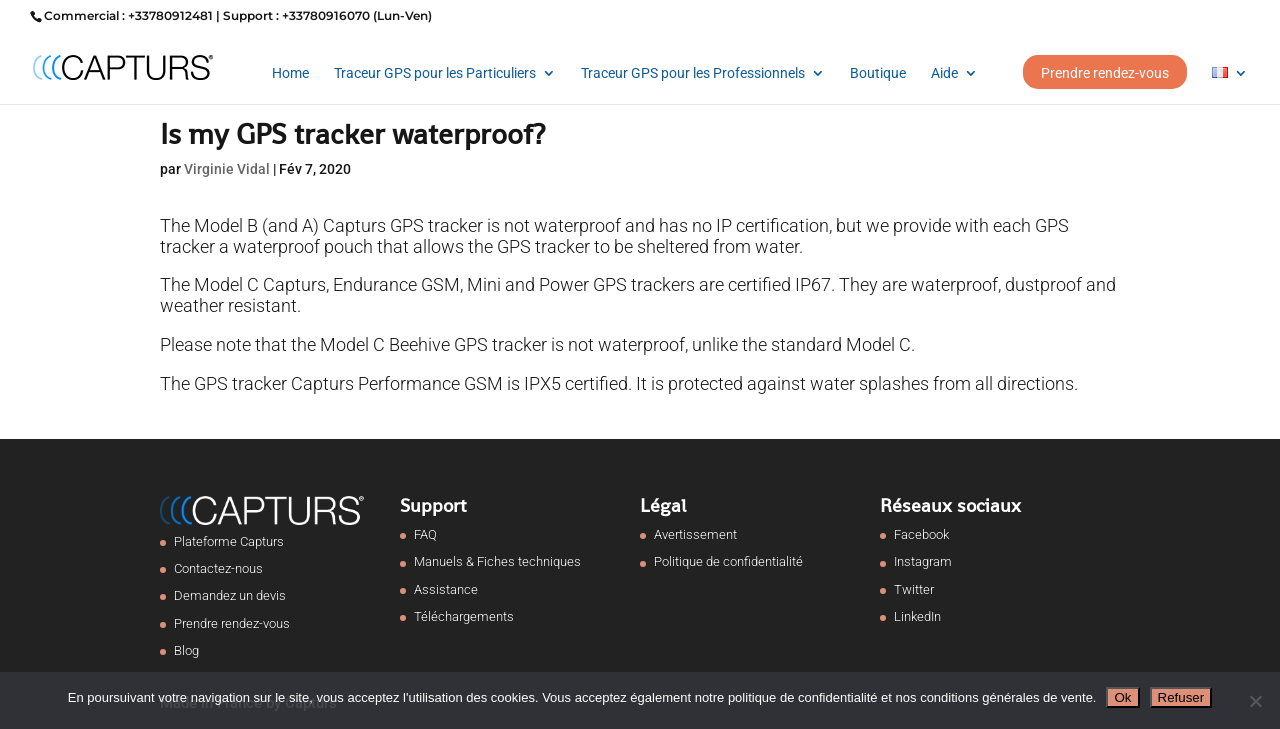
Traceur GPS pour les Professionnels (693, 73)
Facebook (921, 534)
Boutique (878, 73)
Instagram (923, 561)
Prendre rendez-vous (1105, 73)
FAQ (425, 534)
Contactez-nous (218, 568)
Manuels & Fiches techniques (497, 561)
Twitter (914, 589)
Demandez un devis (230, 595)
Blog (186, 650)
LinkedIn (917, 616)
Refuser (1181, 697)
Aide (944, 73)
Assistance (446, 589)
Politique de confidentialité (728, 561)
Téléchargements (464, 616)
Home (290, 73)
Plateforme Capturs (229, 541)
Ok (1122, 697)
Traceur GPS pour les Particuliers (435, 73)
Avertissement (695, 534)
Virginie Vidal (227, 169)
